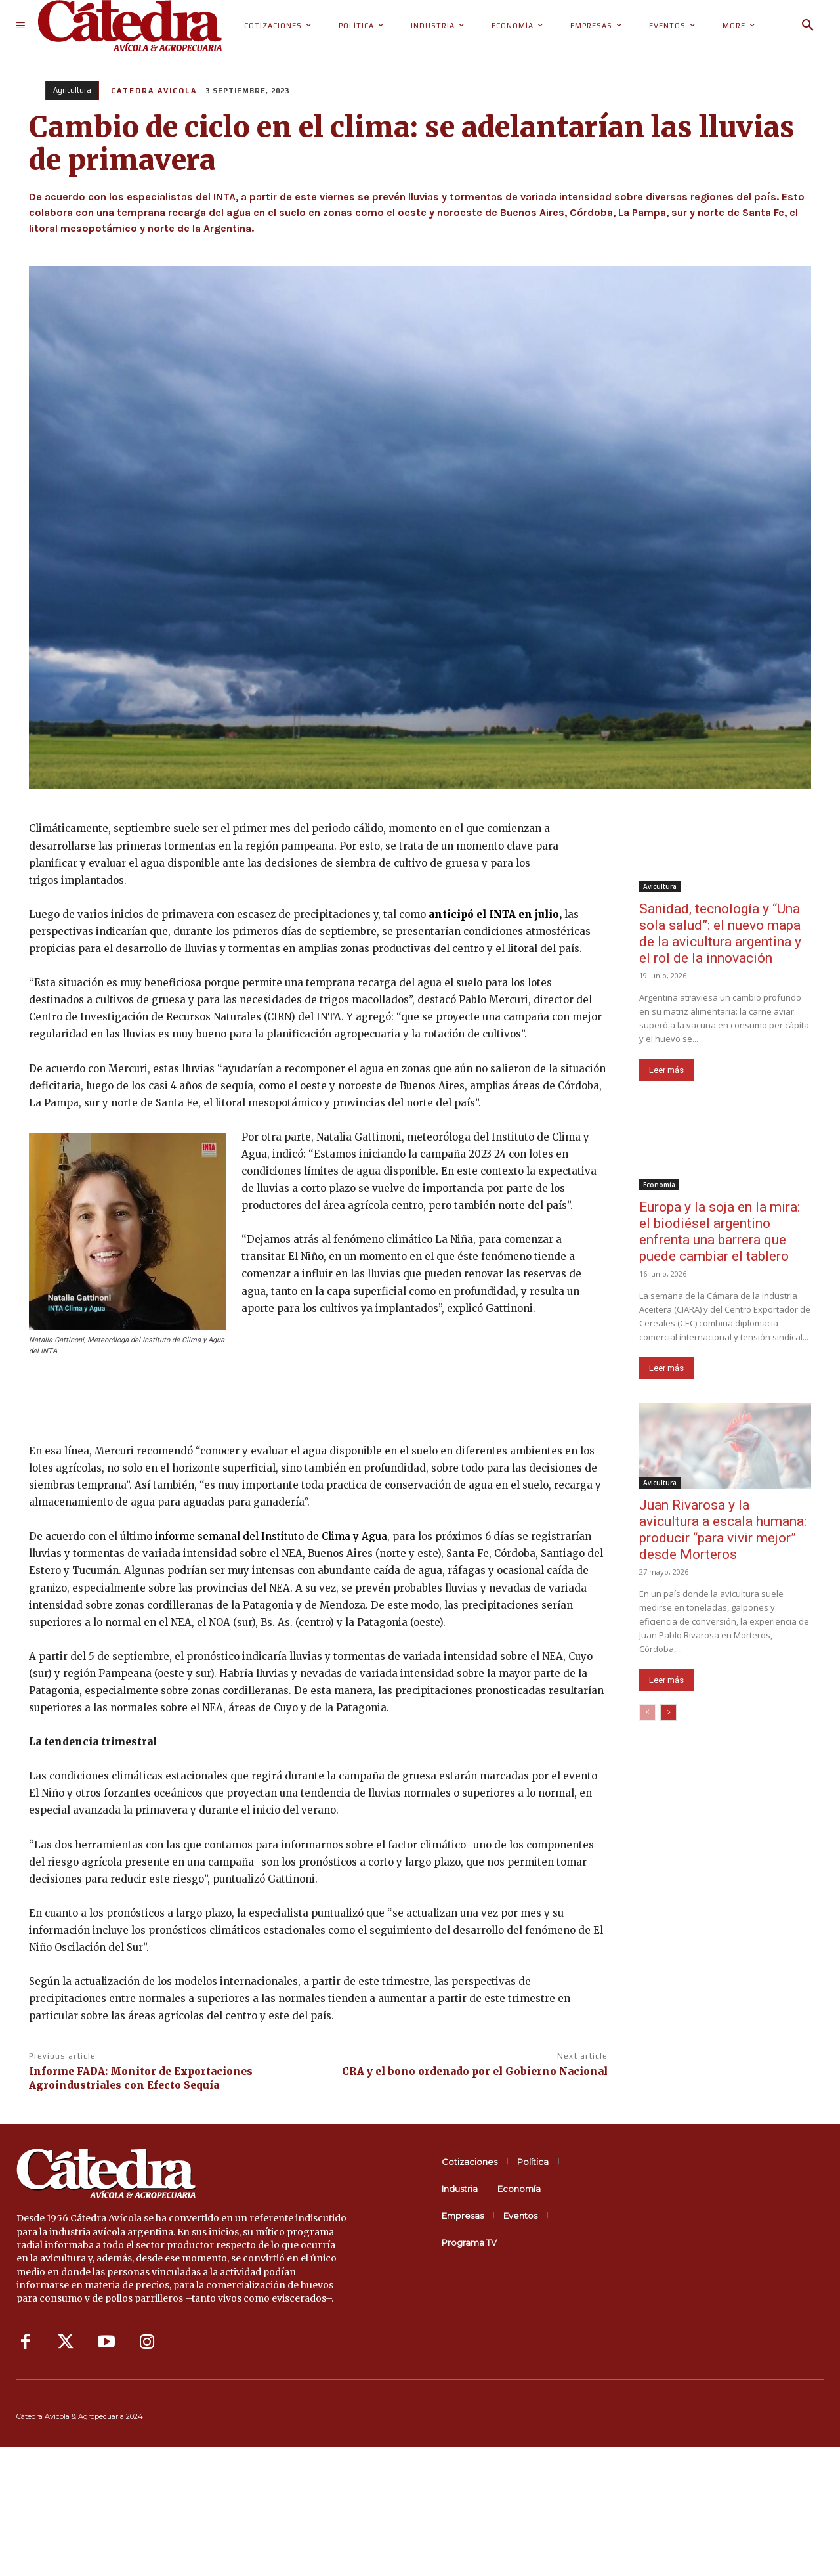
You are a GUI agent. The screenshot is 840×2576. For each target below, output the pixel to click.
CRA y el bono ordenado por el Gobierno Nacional (475, 2071)
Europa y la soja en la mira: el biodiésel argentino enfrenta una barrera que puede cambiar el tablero (719, 1231)
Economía (659, 1184)
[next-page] (668, 1712)
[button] (808, 25)
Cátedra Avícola (154, 91)
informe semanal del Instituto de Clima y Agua (269, 1536)
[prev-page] (647, 1712)
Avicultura (660, 886)
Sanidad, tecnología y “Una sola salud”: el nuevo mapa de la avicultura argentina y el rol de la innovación (720, 933)
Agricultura (72, 90)
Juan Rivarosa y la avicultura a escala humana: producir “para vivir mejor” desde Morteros (723, 1529)
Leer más (666, 1070)
